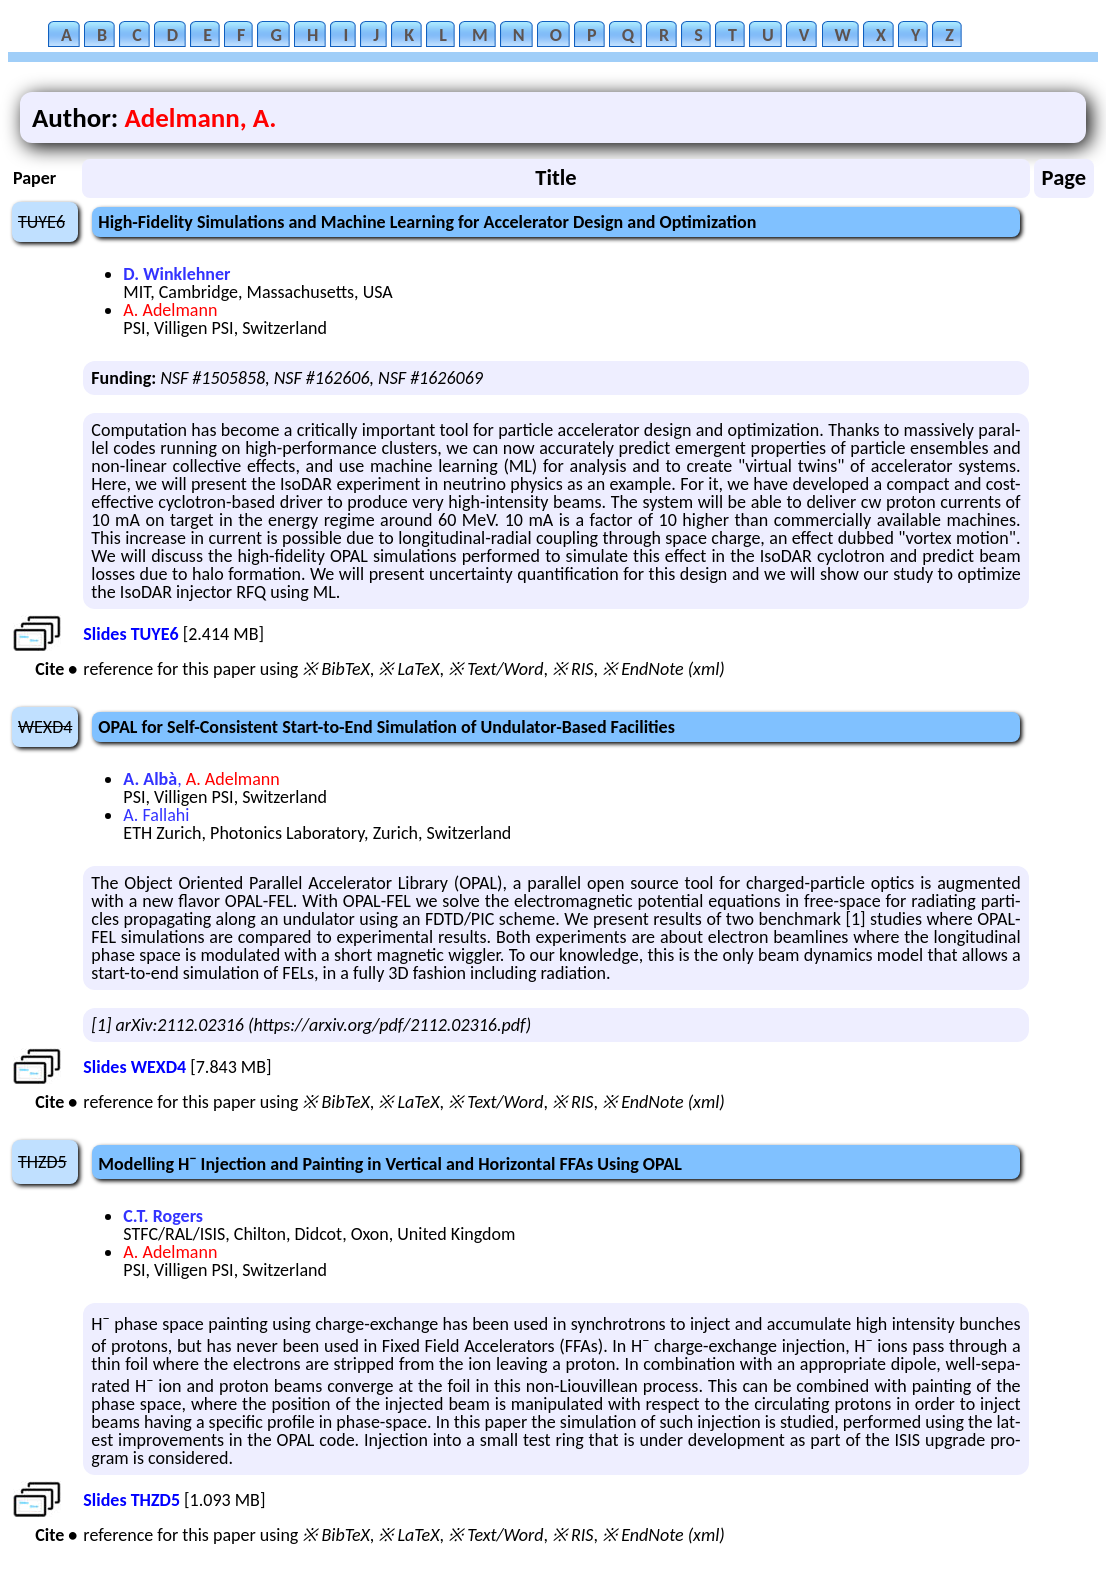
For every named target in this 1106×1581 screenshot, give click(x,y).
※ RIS (573, 669)
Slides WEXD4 (134, 1067)
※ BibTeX (335, 669)
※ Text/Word (495, 669)
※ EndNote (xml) (663, 669)
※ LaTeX (408, 669)
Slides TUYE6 (130, 634)
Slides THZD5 (131, 1500)
